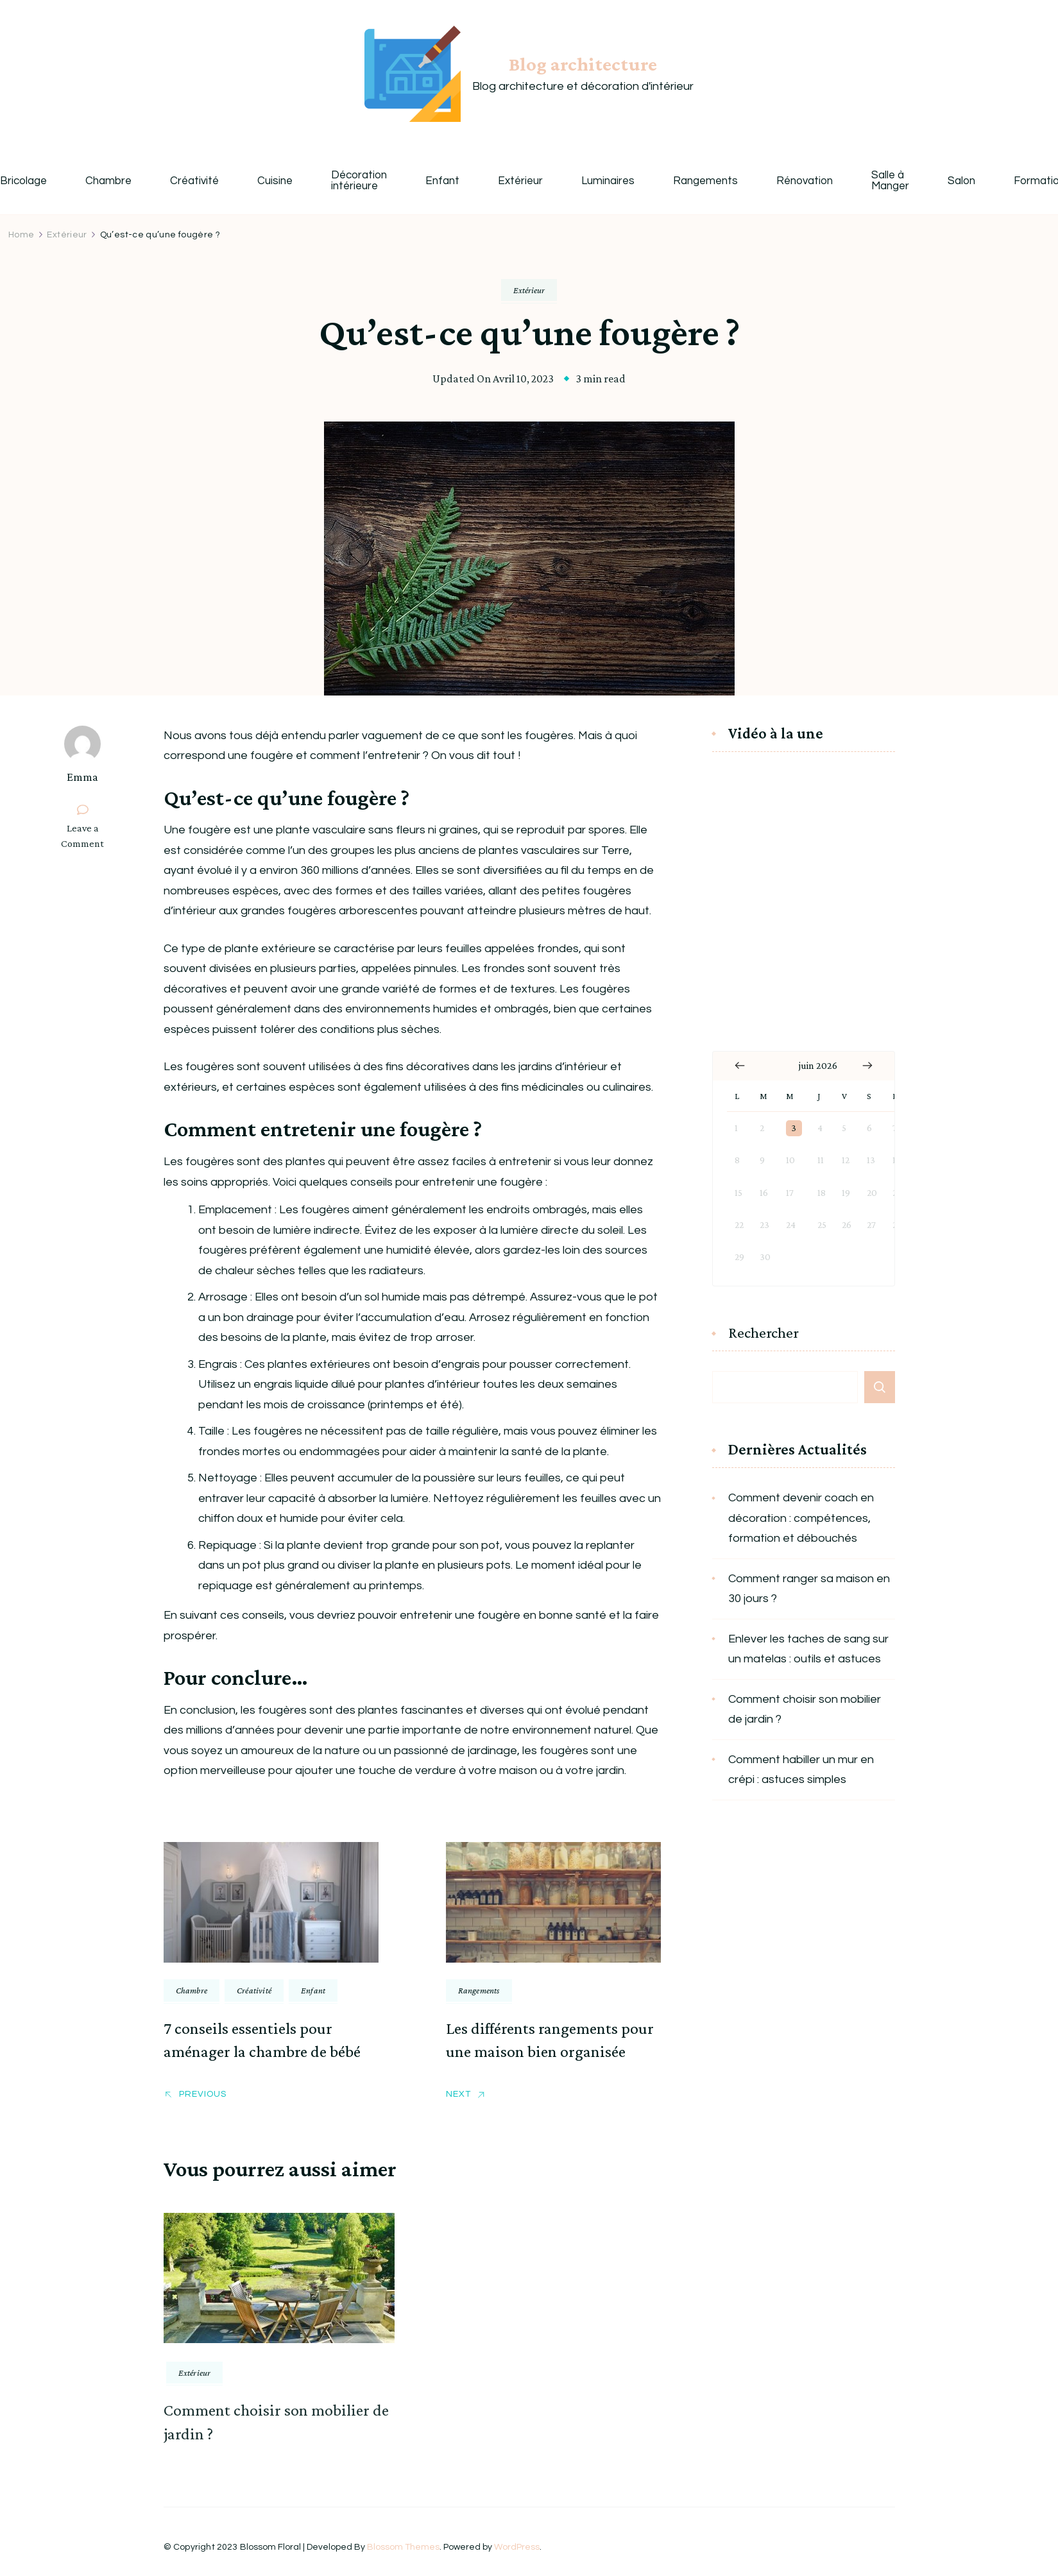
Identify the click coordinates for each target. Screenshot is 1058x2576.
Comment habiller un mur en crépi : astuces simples (801, 1769)
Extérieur (520, 181)
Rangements (705, 181)
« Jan (739, 1065)
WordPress (517, 2547)
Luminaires (608, 181)
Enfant (442, 181)
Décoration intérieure (359, 181)
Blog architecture (583, 63)
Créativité (194, 181)
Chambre (108, 181)
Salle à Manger (890, 181)
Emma (82, 777)
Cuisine (275, 181)
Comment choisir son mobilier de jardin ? (804, 1709)
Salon (961, 181)
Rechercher (763, 1333)
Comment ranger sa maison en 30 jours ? (809, 1589)
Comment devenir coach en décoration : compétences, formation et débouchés (801, 1518)
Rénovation (804, 181)
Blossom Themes (403, 2547)
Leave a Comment (88, 836)
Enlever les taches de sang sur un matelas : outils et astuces (808, 1649)
